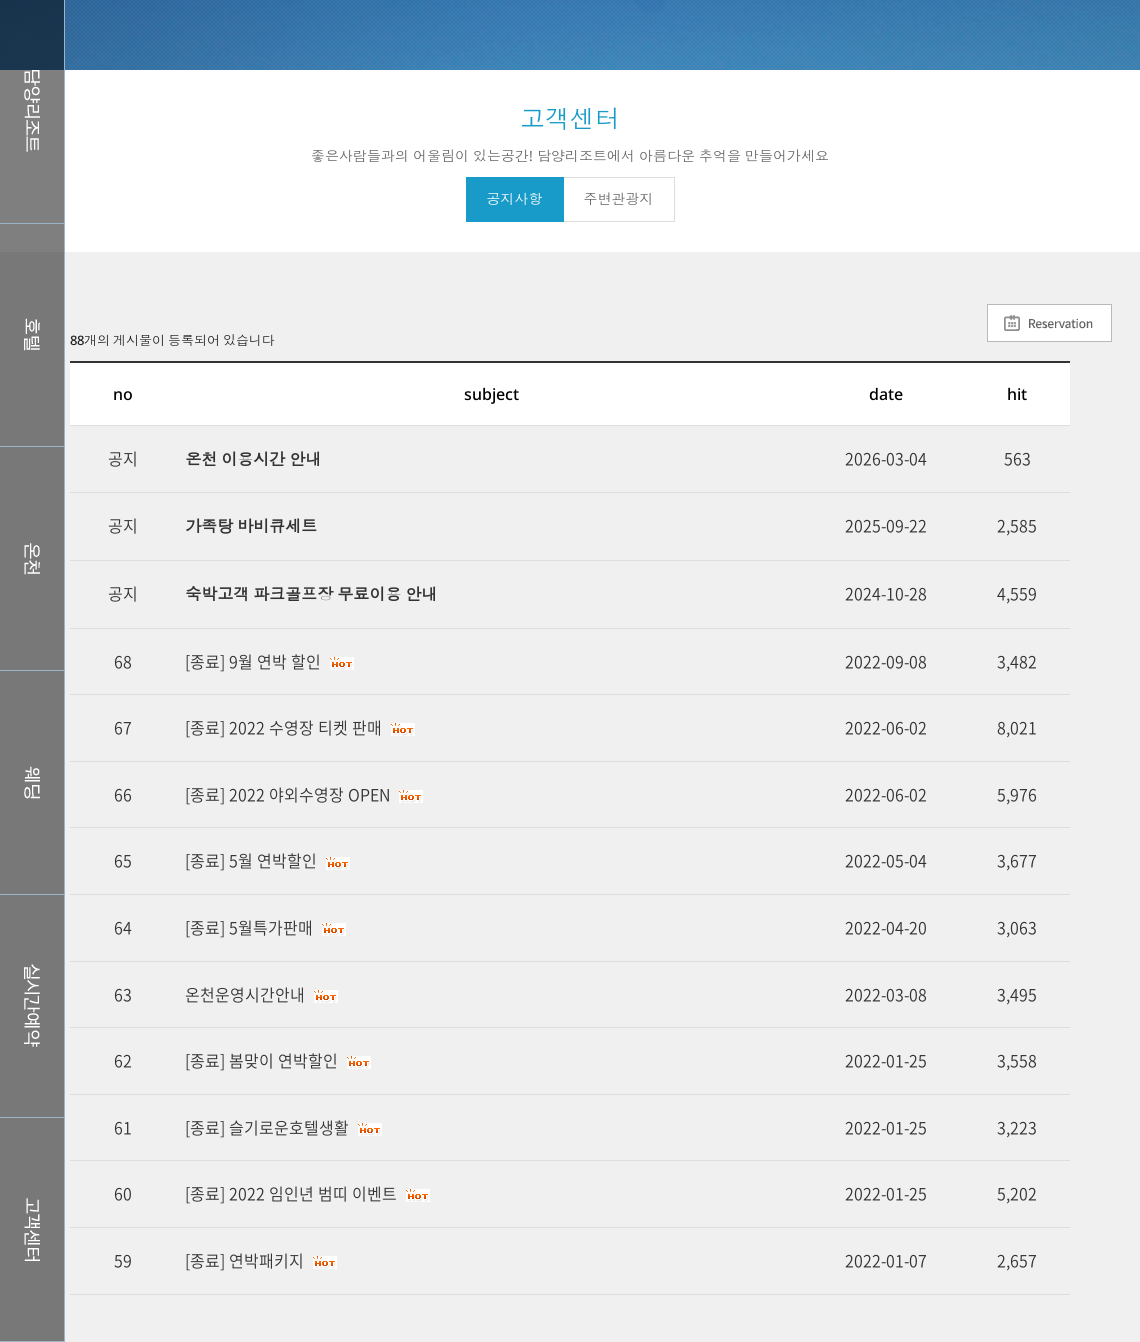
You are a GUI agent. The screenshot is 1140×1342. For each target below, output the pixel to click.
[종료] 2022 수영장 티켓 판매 (283, 727)
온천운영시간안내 (245, 994)
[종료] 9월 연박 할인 (253, 661)
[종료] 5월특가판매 (249, 927)
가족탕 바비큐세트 (251, 526)
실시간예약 (32, 1006)
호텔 (32, 335)
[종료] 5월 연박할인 (251, 860)
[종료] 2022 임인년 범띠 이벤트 (291, 1193)
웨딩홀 (32, 782)
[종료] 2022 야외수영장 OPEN (287, 794)
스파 (32, 558)
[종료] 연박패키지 (244, 1260)
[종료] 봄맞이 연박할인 (261, 1060)
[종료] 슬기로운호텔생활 (267, 1127)
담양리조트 (32, 111)
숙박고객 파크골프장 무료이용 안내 (311, 594)
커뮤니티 (32, 1229)
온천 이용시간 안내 (253, 459)
